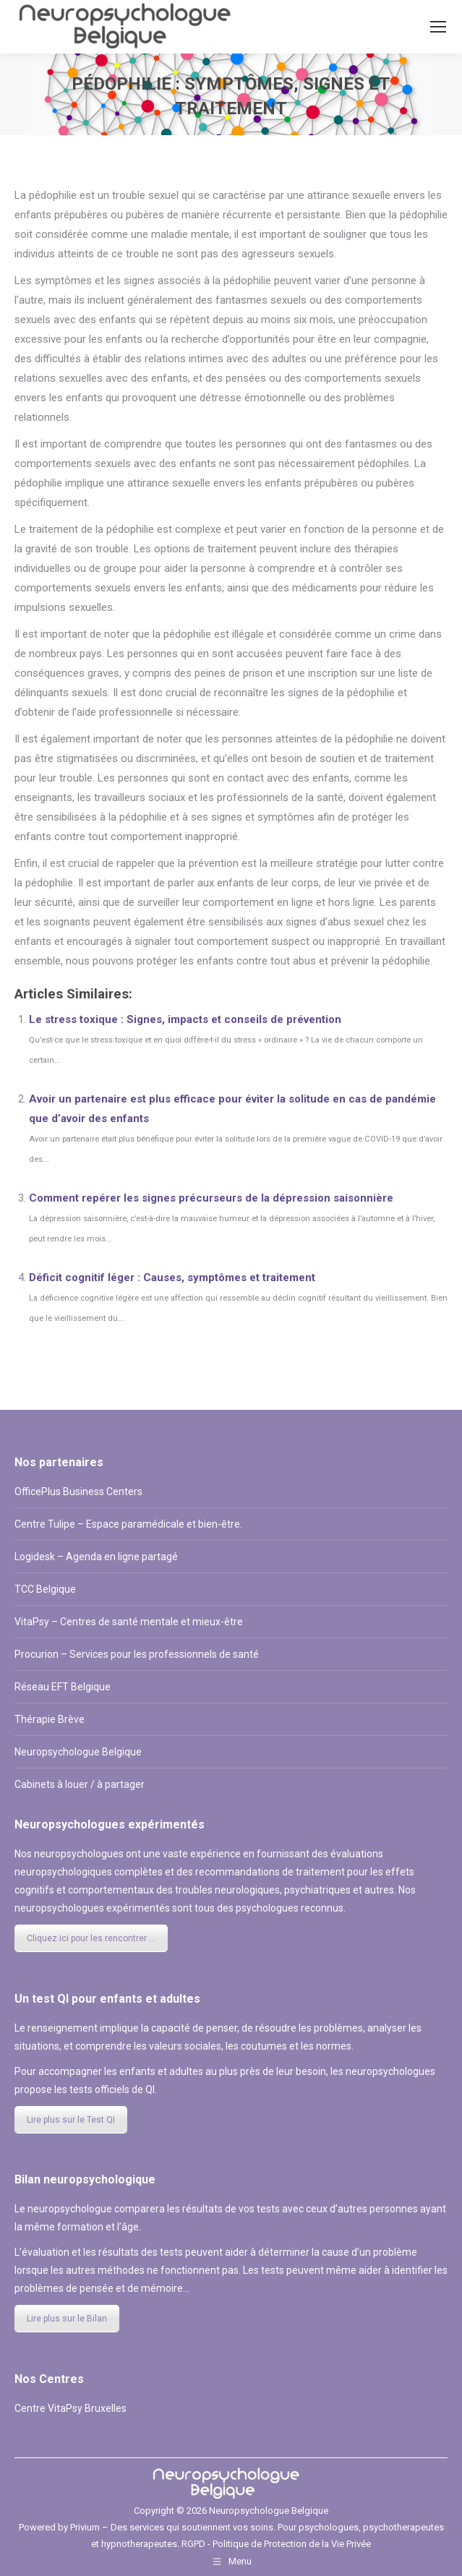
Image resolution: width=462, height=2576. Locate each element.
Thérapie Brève (49, 1719)
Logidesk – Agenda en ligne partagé (96, 1556)
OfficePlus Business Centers (78, 1491)
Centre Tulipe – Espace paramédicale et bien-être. (128, 1524)
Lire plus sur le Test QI (71, 2120)
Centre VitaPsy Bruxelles (70, 2408)
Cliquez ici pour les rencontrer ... (91, 1938)
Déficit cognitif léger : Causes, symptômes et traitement (172, 1277)
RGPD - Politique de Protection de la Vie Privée (276, 2543)
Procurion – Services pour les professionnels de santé (136, 1654)
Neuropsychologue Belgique (78, 1752)
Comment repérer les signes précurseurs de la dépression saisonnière (211, 1197)
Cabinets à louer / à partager (79, 1784)
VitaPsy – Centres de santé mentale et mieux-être (128, 1621)
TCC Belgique (45, 1589)
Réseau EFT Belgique (62, 1687)
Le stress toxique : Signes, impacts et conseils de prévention (185, 1019)
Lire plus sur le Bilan (67, 2319)
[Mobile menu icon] (438, 26)
